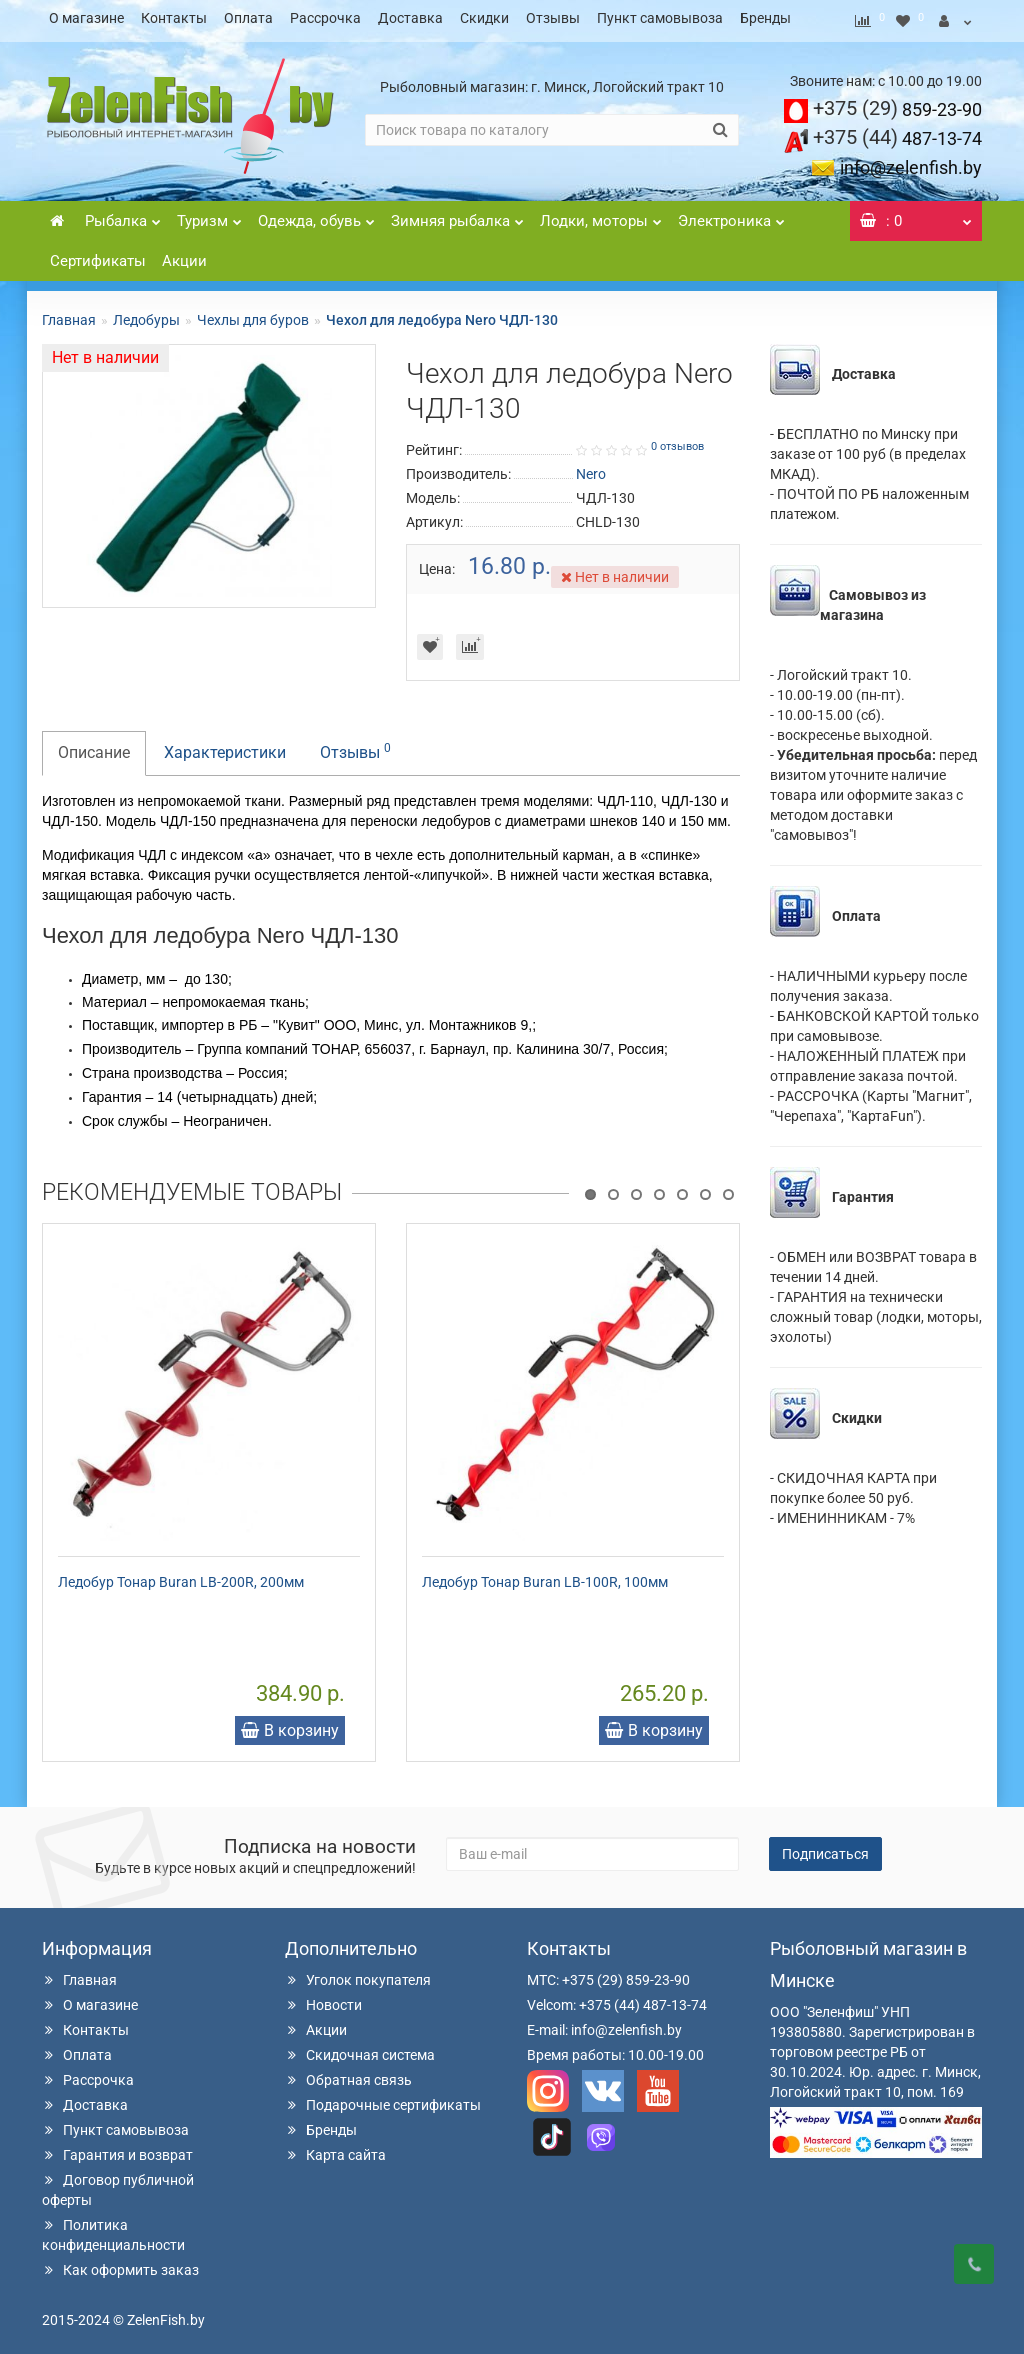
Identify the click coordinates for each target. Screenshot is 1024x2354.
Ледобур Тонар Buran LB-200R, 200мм (181, 1576)
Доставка (410, 18)
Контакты (174, 18)
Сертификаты (98, 255)
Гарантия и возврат (117, 2149)
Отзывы (553, 18)
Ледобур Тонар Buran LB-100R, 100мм (545, 1576)
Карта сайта (335, 2149)
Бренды (765, 18)
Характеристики (225, 746)
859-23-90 (897, 103)
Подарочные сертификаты (383, 2099)
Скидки (484, 18)
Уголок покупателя (358, 1974)
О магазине (86, 18)
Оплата (248, 18)
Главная (69, 314)
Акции (184, 255)
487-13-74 (897, 132)
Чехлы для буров (253, 314)
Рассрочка (325, 18)
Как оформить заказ (120, 2264)
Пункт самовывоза (660, 18)
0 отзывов (677, 440)
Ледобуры (146, 314)
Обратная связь (348, 2074)
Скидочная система (360, 2049)
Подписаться (825, 1848)
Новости (323, 1999)
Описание (94, 746)
